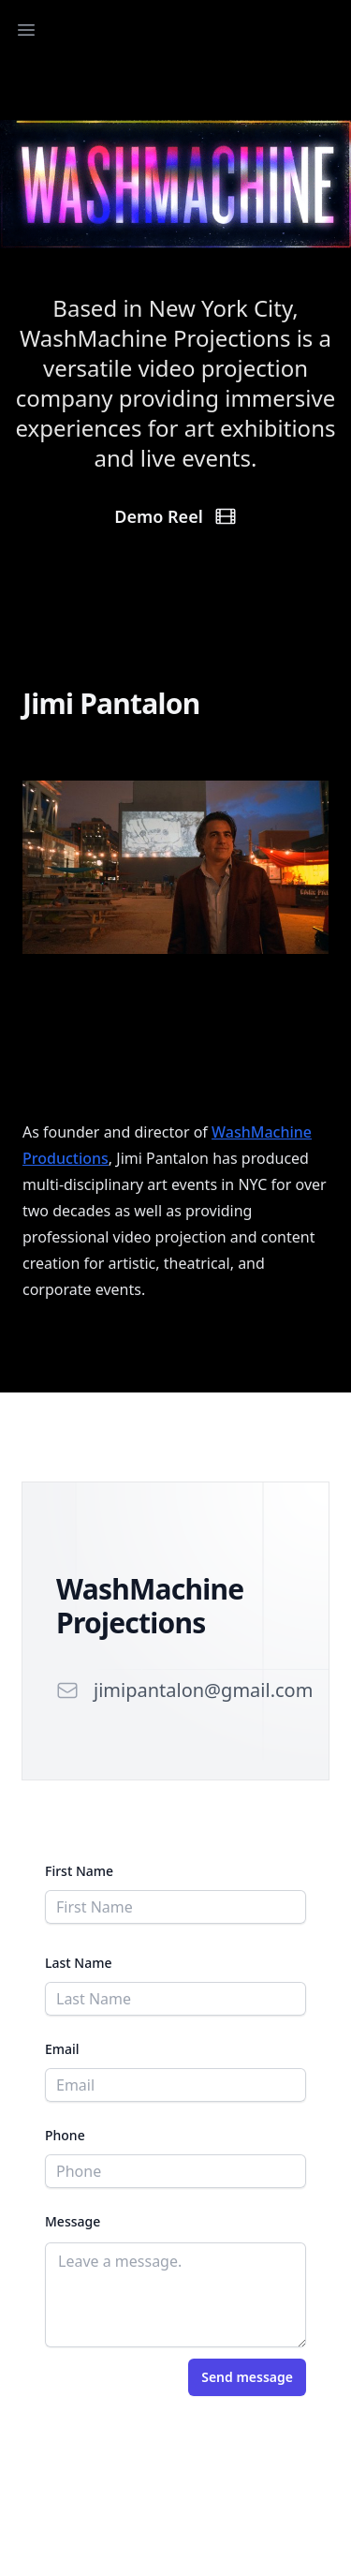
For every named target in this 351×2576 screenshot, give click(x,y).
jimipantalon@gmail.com (203, 1690)
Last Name (78, 1963)
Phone (65, 2135)
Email (62, 2049)
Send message (247, 2377)
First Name (79, 1871)
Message (72, 2221)
